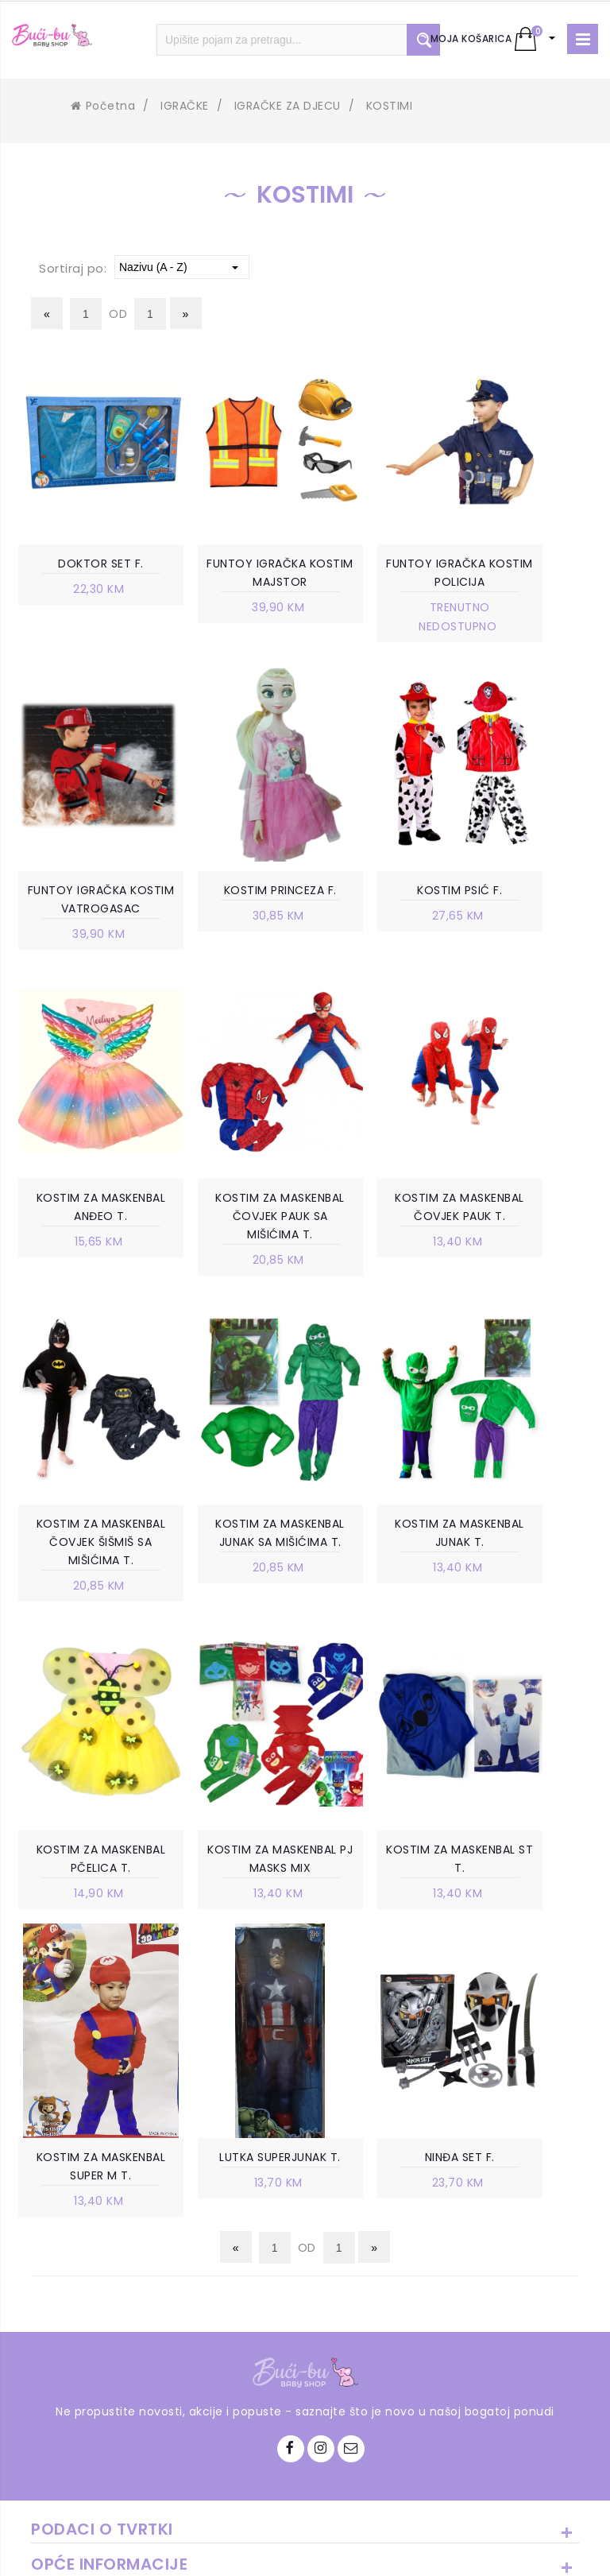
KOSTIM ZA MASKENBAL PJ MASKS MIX (231, 1611)
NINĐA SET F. (232, 1922)
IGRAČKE (184, 106)
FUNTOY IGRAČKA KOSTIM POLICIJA (378, 573)
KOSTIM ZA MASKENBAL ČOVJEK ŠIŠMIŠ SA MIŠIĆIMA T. (232, 1271)
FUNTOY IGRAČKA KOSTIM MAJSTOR (232, 573)
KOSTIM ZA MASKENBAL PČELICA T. (85, 1611)
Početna (103, 106)
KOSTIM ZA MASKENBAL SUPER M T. (525, 1611)
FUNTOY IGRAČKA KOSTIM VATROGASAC (525, 583)
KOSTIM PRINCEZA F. (85, 894)
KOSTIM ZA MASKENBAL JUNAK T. (525, 1262)
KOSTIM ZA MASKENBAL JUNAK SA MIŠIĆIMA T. (378, 1262)
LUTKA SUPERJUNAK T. (84, 1931)
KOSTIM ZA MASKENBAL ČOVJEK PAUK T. (85, 1262)
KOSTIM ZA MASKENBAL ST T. (378, 1601)
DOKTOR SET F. (85, 564)
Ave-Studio (440, 2550)
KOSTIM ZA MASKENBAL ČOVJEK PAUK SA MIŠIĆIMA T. (525, 922)
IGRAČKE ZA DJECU (287, 106)
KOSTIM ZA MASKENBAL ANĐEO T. (378, 913)
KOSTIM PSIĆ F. (231, 894)
